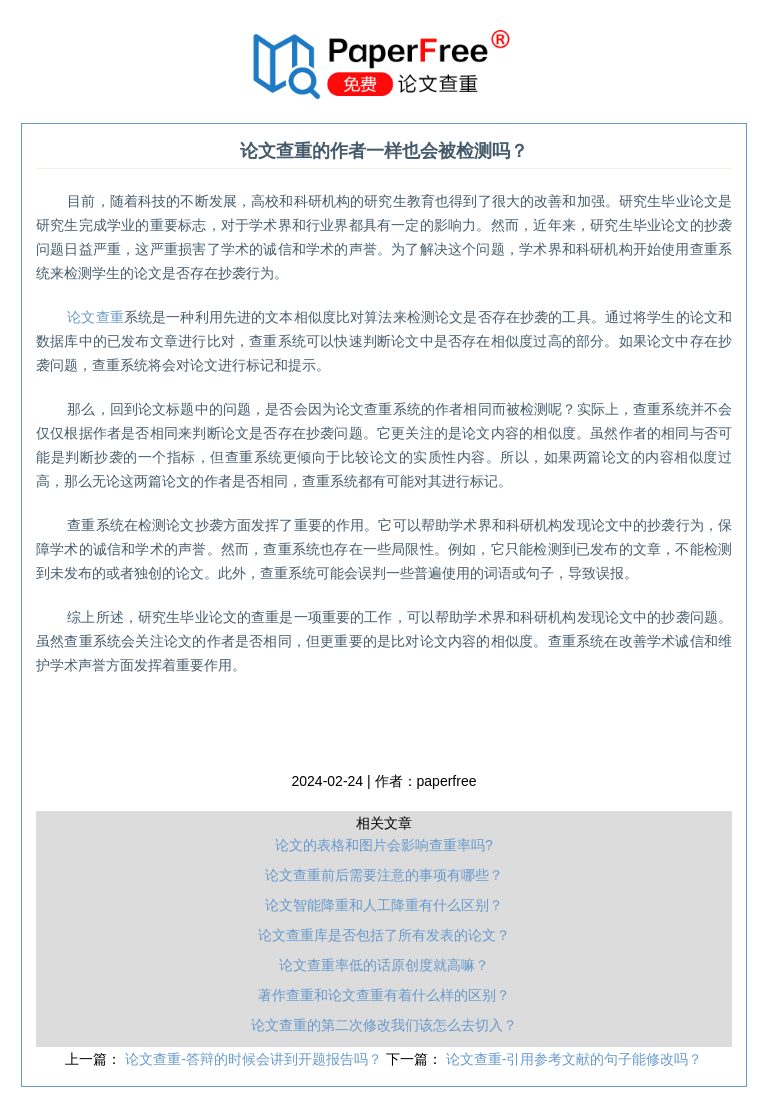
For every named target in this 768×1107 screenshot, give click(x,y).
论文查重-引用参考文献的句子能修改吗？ (574, 1059)
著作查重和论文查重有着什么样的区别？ (384, 995)
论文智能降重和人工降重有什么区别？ (384, 905)
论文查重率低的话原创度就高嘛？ (384, 965)
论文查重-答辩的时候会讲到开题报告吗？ (255, 1059)
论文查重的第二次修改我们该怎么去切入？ (384, 1025)
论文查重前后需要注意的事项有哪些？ (384, 875)
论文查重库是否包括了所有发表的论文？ (384, 935)
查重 (95, 317)
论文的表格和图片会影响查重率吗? (384, 845)
